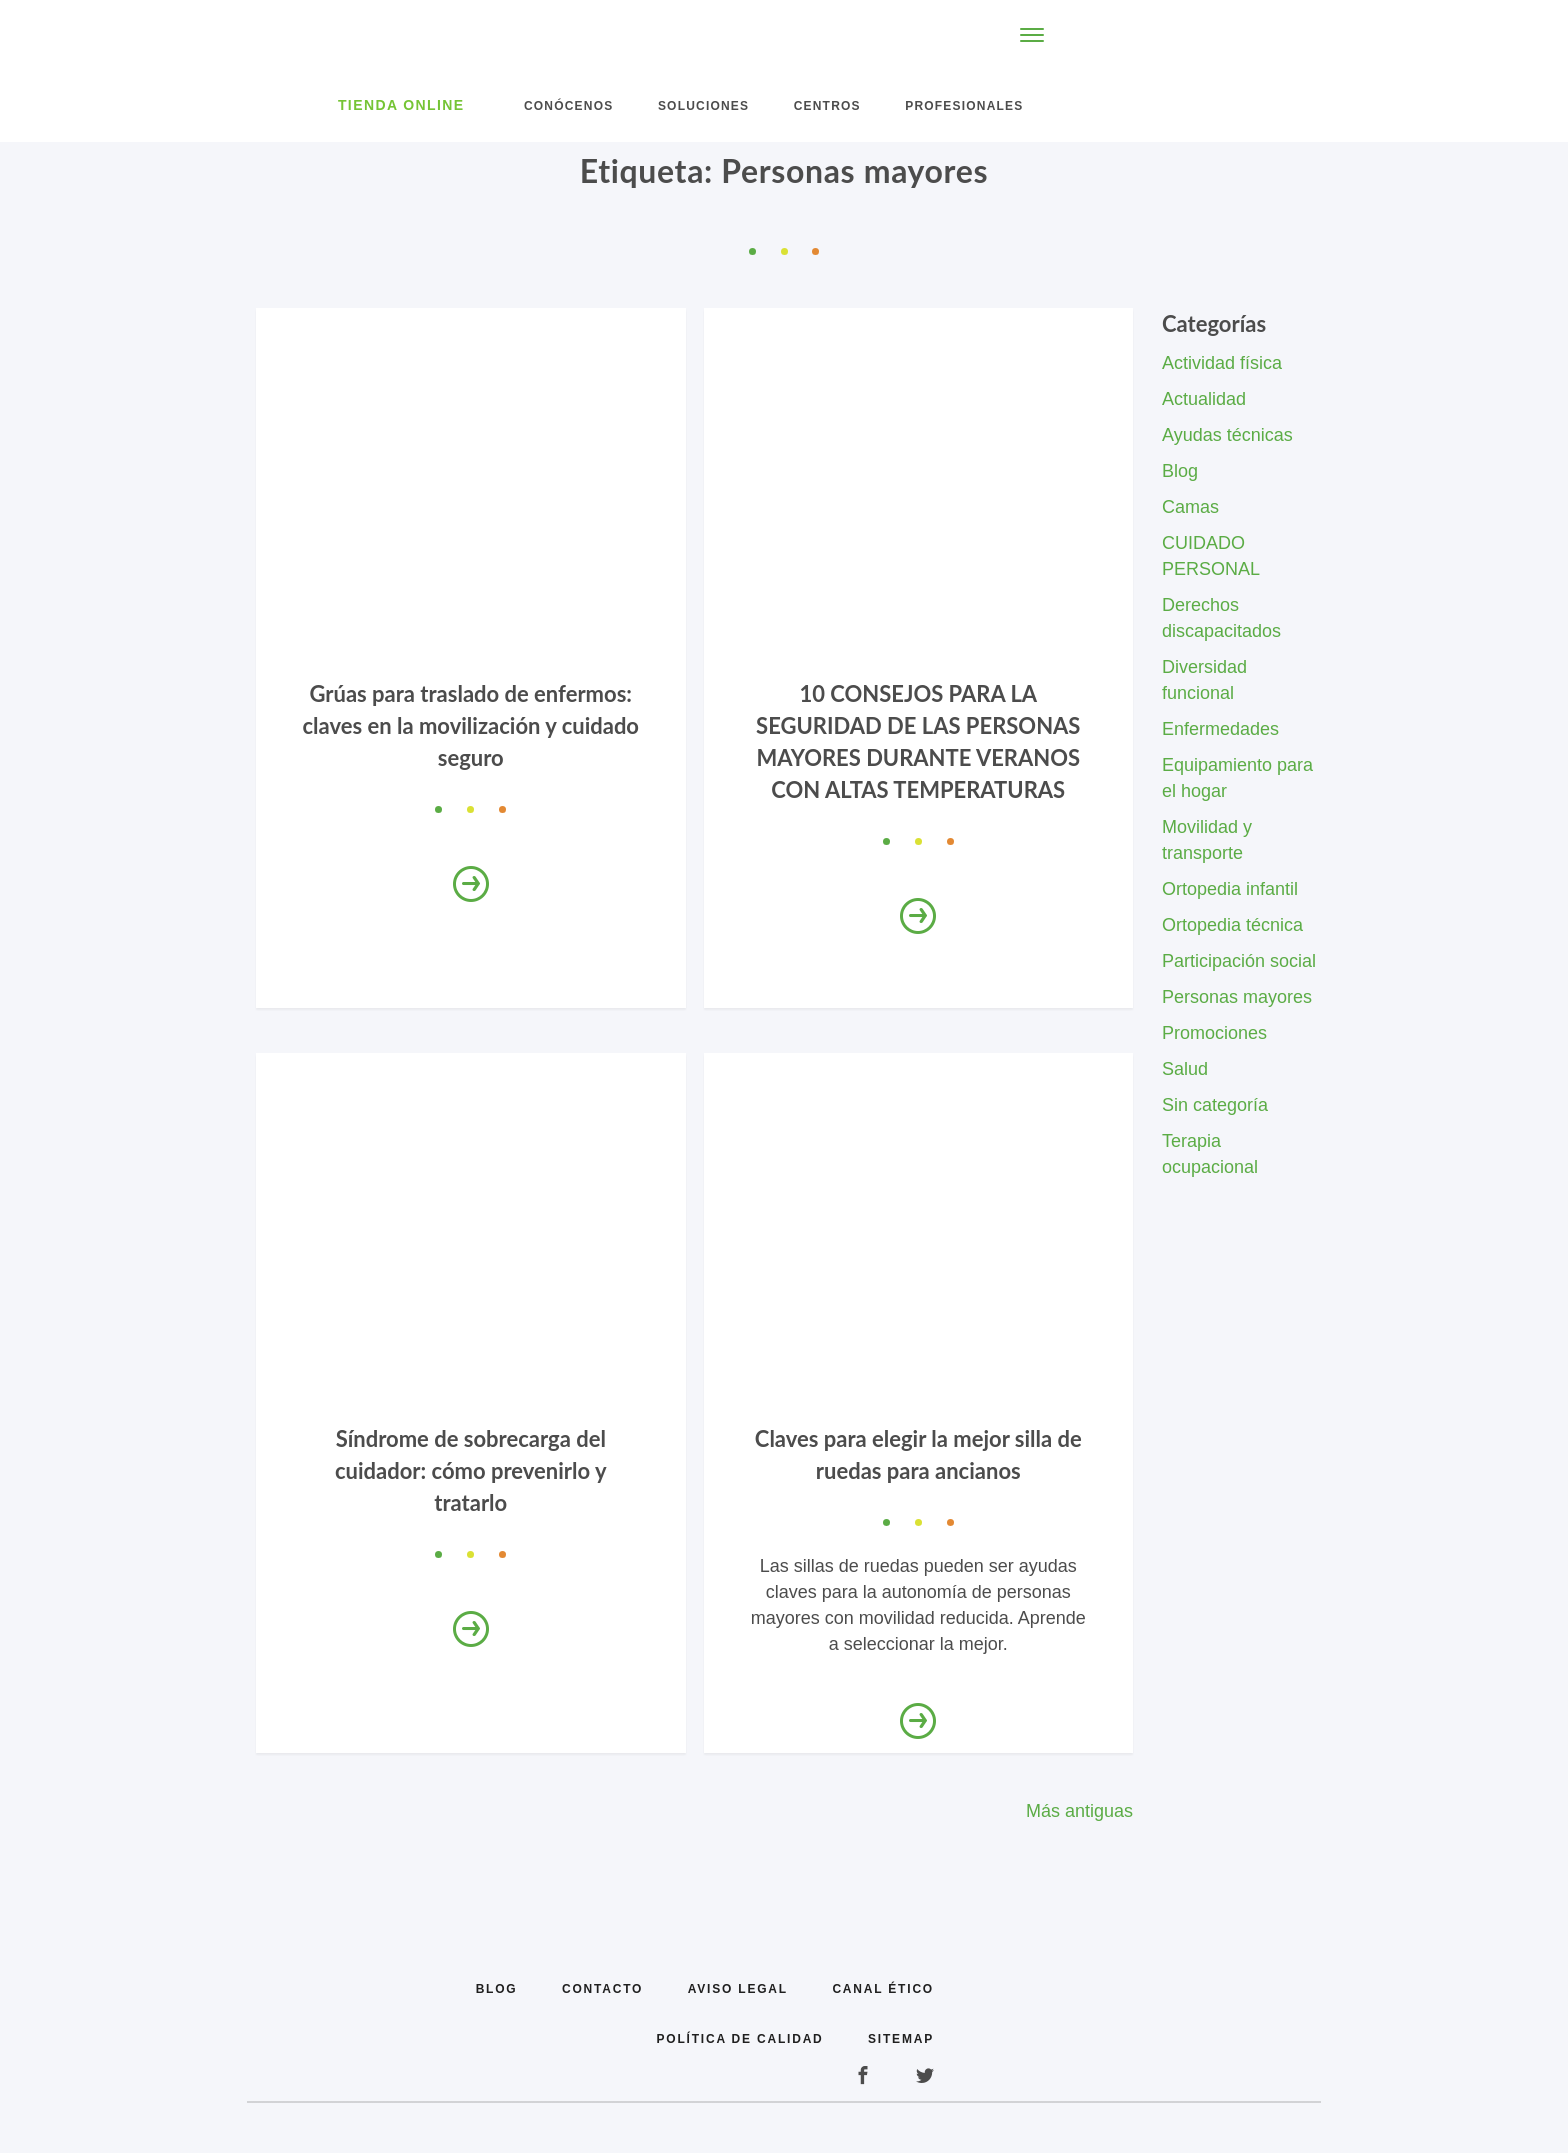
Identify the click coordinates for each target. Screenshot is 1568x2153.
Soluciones (703, 106)
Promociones (1214, 1033)
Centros (827, 106)
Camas (1190, 507)
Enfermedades (1220, 729)
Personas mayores (1237, 997)
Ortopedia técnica (1232, 925)
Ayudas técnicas (1227, 435)
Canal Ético (883, 1989)
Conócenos (568, 106)
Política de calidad (740, 2039)
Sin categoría (1215, 1105)
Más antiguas (1079, 1811)
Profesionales (964, 106)
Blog (1180, 471)
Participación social (1239, 961)
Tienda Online (401, 105)
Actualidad (1204, 399)
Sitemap (901, 2039)
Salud (1185, 1069)
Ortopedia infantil (1230, 889)
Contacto (602, 1989)
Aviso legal (738, 1989)
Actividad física (1222, 363)
